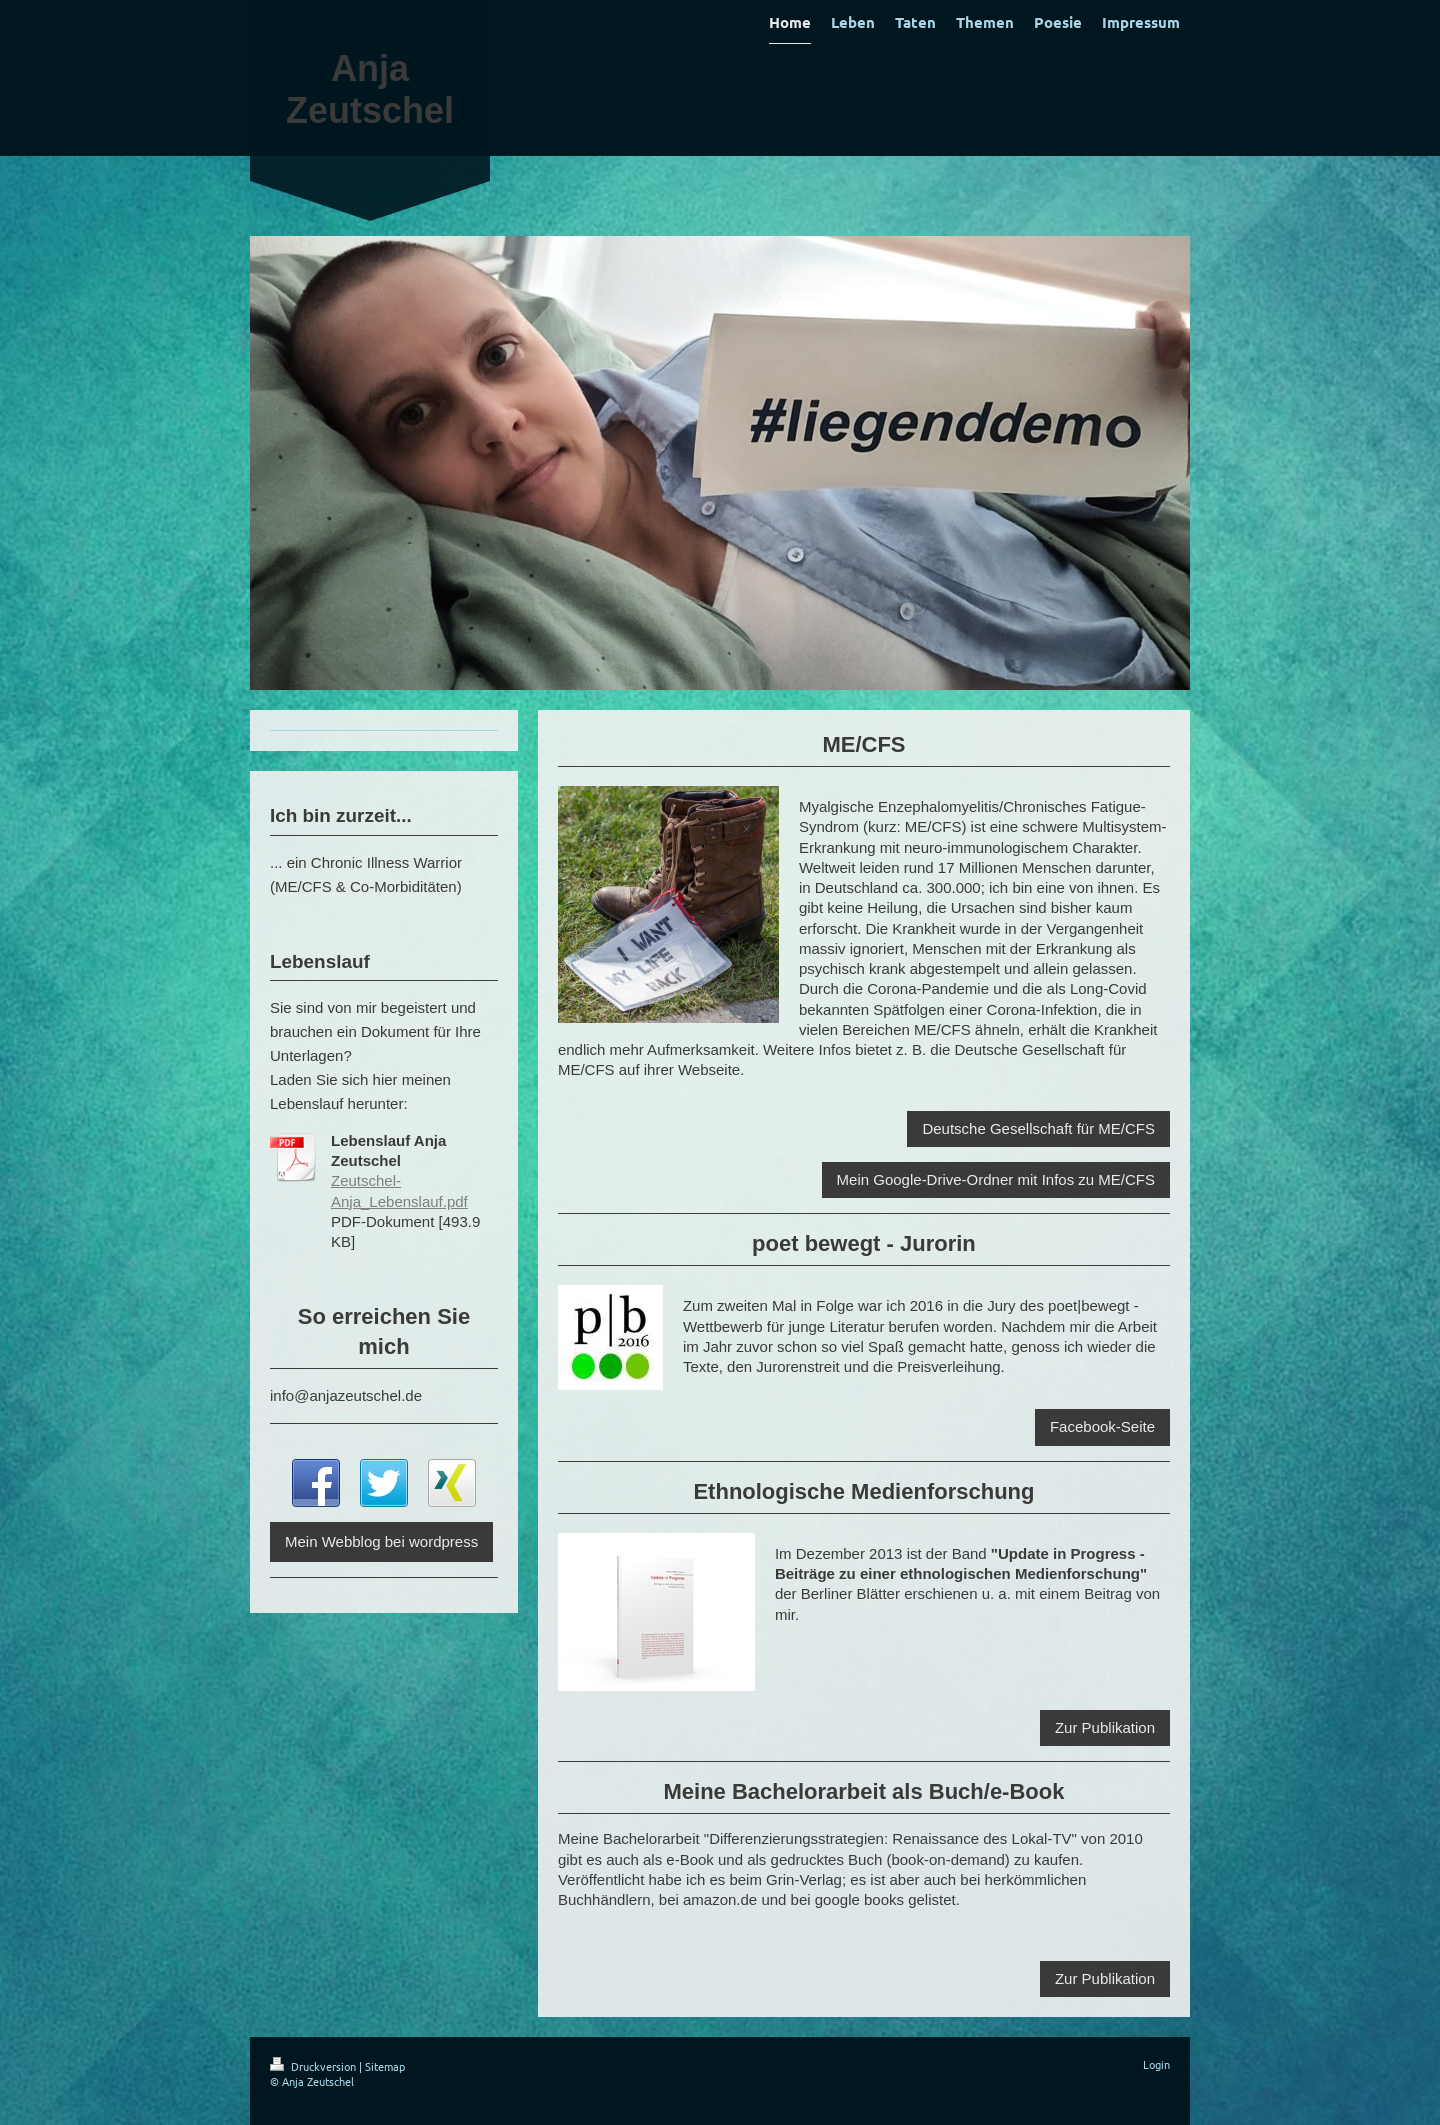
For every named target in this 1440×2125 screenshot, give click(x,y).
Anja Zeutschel (370, 89)
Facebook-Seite (1102, 1426)
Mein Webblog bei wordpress (381, 1541)
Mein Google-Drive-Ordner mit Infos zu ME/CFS (996, 1179)
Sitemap (385, 2066)
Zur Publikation (1105, 1727)
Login (1156, 2064)
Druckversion (314, 2066)
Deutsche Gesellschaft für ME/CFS (1038, 1128)
